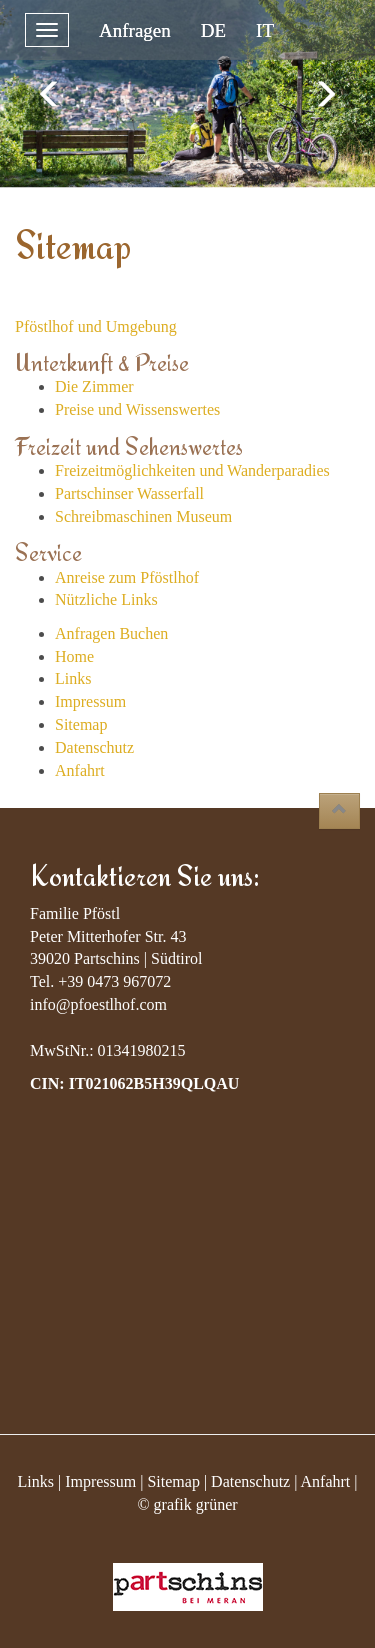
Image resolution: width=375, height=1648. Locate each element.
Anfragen (135, 30)
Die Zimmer (94, 386)
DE (213, 30)
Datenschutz (94, 747)
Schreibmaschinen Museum (143, 516)
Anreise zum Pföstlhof (127, 577)
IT (265, 30)
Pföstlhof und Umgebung (96, 326)
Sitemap (81, 724)
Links (73, 678)
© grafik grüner (187, 1504)
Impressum (90, 701)
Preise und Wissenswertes (137, 409)
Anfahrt (80, 770)
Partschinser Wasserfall (129, 493)
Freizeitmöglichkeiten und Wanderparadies (192, 470)
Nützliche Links (106, 599)
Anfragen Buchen (111, 633)
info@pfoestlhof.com (98, 1004)
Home (74, 656)
